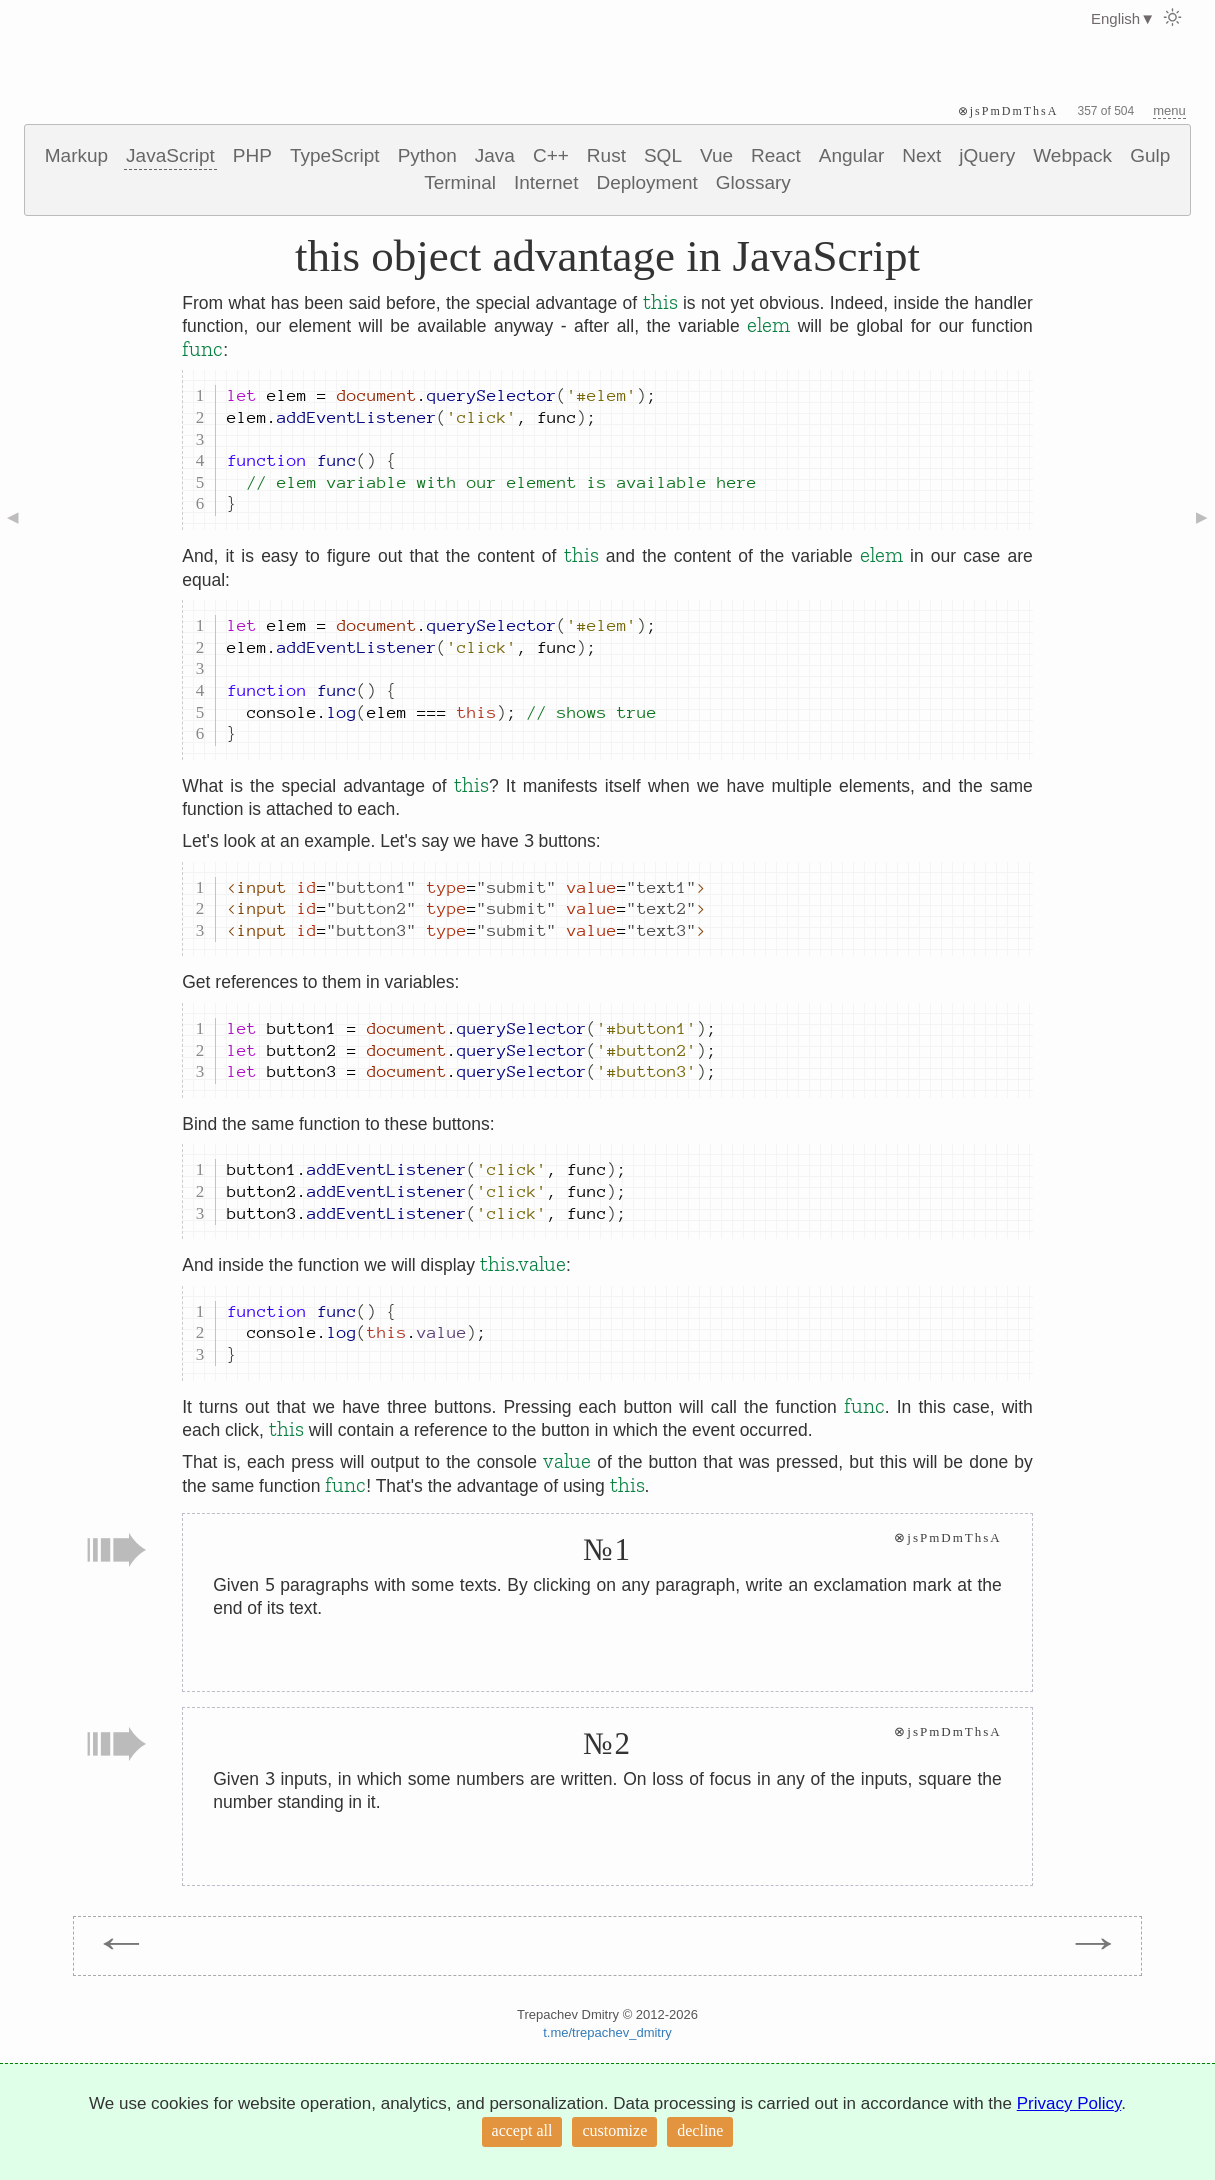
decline (700, 2130)
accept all (522, 2130)
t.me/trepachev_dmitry (607, 2032)
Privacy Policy (1069, 2103)
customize (614, 2130)
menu (1169, 110)
